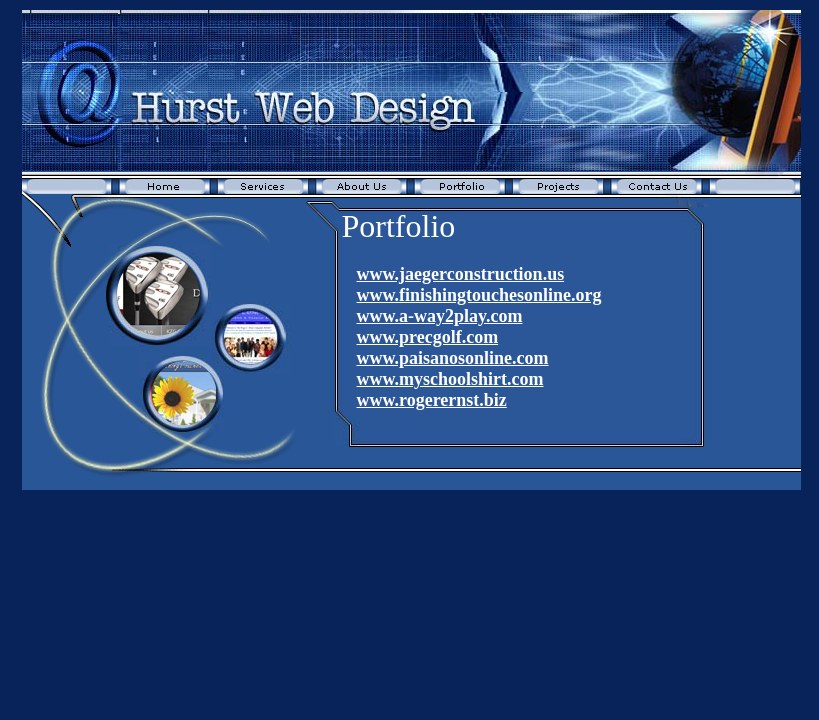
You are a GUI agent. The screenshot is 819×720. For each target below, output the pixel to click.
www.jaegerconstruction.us (461, 274)
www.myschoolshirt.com (450, 379)
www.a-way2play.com (440, 316)
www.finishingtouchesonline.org (479, 295)
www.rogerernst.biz (432, 400)
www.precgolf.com (428, 337)
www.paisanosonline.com (453, 358)
